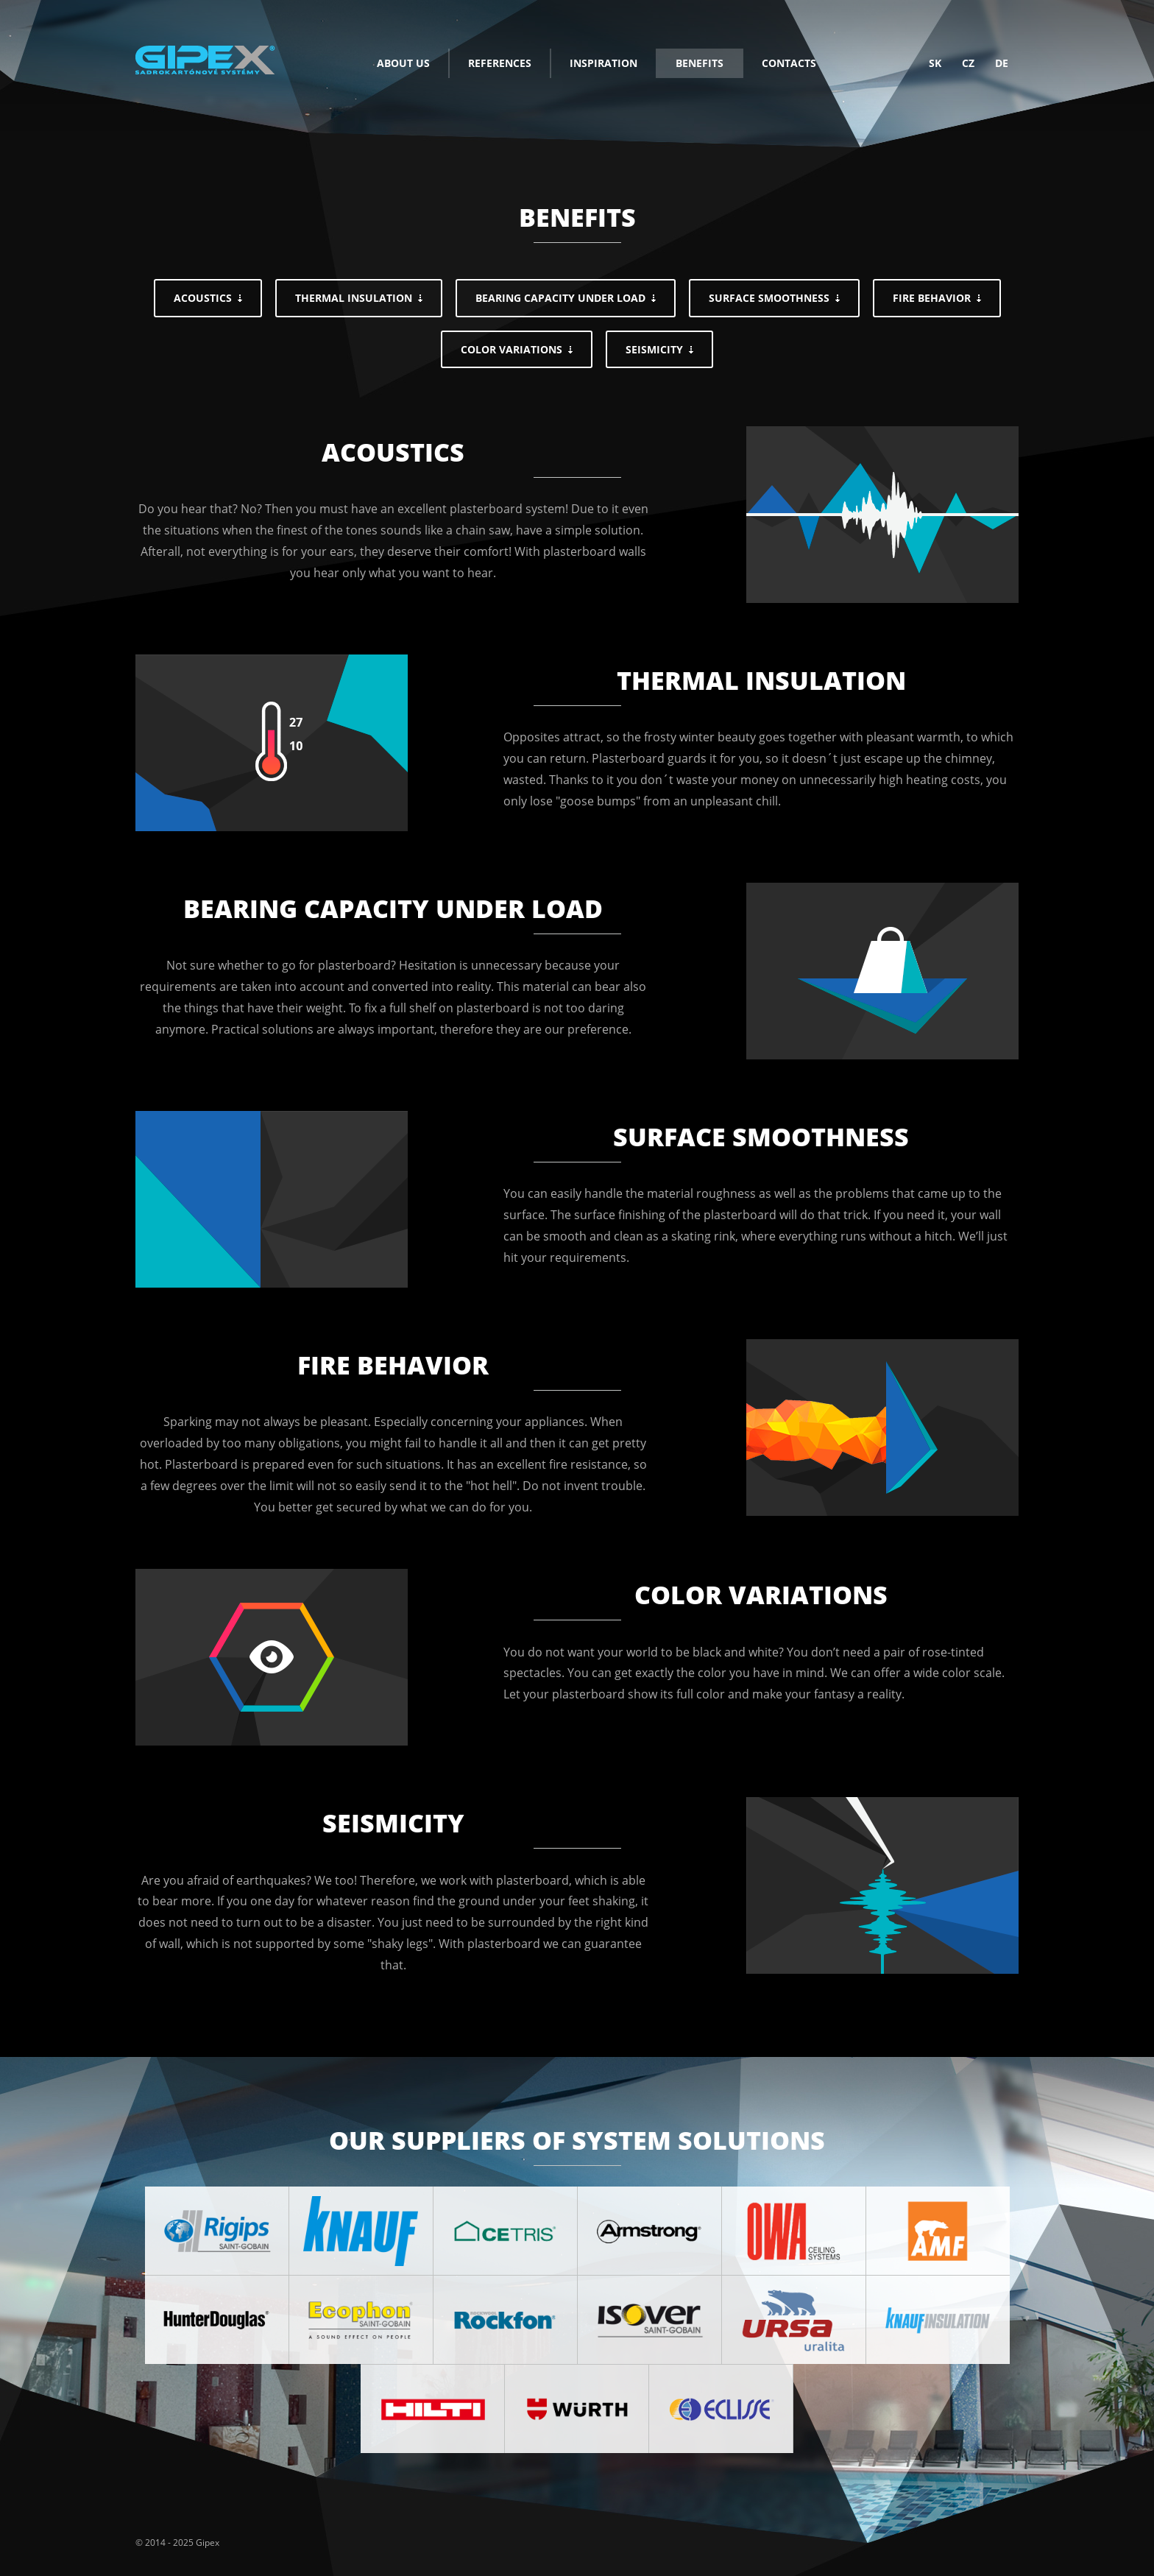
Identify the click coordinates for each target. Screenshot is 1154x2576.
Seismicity (654, 349)
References (499, 63)
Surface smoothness (769, 298)
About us (403, 63)
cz (968, 63)
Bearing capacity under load (560, 298)
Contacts (789, 63)
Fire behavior (932, 298)
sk (935, 63)
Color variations (511, 349)
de (1001, 63)
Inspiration (603, 63)
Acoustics (203, 298)
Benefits (699, 63)
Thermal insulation (353, 298)
